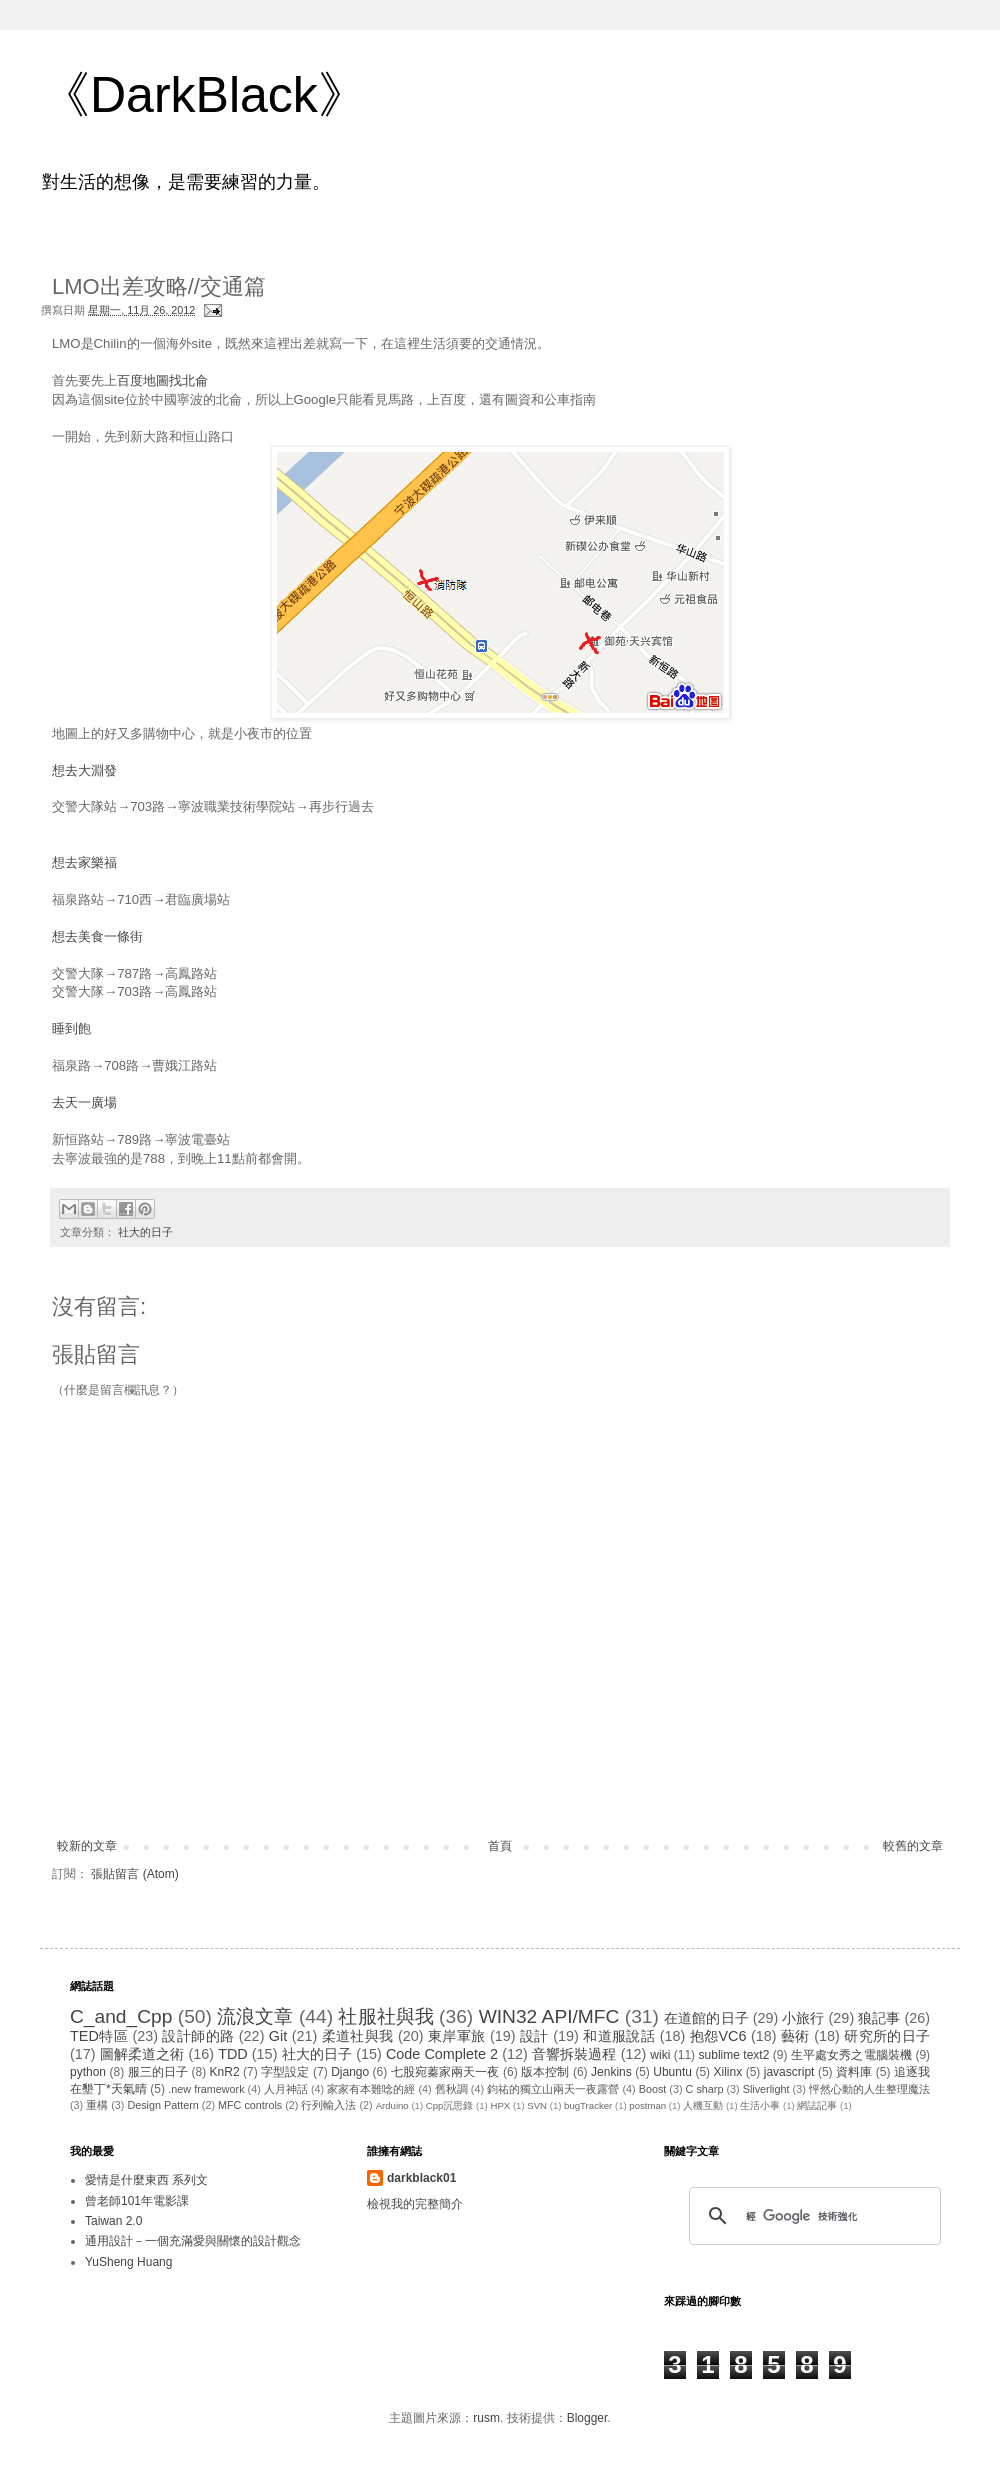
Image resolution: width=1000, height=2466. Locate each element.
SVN (537, 2105)
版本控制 (545, 2072)
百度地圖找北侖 (162, 380)
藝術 (795, 2036)
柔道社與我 (358, 2036)
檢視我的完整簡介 (415, 2204)
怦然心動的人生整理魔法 (869, 2089)
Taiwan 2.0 (113, 2221)
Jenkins (611, 2072)
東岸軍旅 (457, 2036)
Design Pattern (162, 2105)
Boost (653, 2089)
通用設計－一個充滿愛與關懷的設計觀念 (193, 2241)
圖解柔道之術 (142, 2054)
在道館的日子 (706, 2018)
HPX (500, 2105)
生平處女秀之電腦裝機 (851, 2055)
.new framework (206, 2089)
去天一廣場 (84, 1102)
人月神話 (286, 2089)
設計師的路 (198, 2036)
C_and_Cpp (121, 2016)
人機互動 (703, 2105)
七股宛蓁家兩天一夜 (445, 2072)
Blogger (587, 2418)
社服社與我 (385, 2016)
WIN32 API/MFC (549, 2016)
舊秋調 (451, 2089)
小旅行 (803, 2018)
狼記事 (879, 2018)
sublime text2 (734, 2055)
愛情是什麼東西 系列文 (146, 2180)
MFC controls (250, 2105)
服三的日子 (158, 2072)
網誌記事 (817, 2105)
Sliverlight (766, 2089)
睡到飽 (71, 1028)
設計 (534, 2036)
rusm (486, 2418)
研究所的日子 (887, 2036)
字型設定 (285, 2072)
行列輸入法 (328, 2105)
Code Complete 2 (442, 2054)
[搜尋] (812, 2216)
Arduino (392, 2105)
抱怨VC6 (718, 2036)
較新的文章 (87, 1846)
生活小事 (760, 2105)
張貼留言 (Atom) (134, 1874)
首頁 (500, 1846)
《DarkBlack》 (204, 95)
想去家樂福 (84, 862)
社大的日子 (145, 1232)
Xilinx (728, 2072)
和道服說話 (619, 2036)
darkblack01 (421, 2178)
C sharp (705, 2089)
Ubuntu (672, 2072)
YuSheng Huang (128, 2262)
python (88, 2072)
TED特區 (99, 2036)
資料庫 (854, 2072)
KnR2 (225, 2072)
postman (647, 2105)
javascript (789, 2072)
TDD (233, 2054)
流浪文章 (255, 2016)
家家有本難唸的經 (371, 2089)
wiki (660, 2055)
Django (350, 2072)
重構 (97, 2105)
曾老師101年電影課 (137, 2201)
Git (278, 2036)
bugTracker (588, 2105)
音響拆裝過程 (574, 2054)
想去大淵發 (84, 770)
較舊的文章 (913, 1846)
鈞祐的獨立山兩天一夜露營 (553, 2089)
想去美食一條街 (97, 936)
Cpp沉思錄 (450, 2105)
